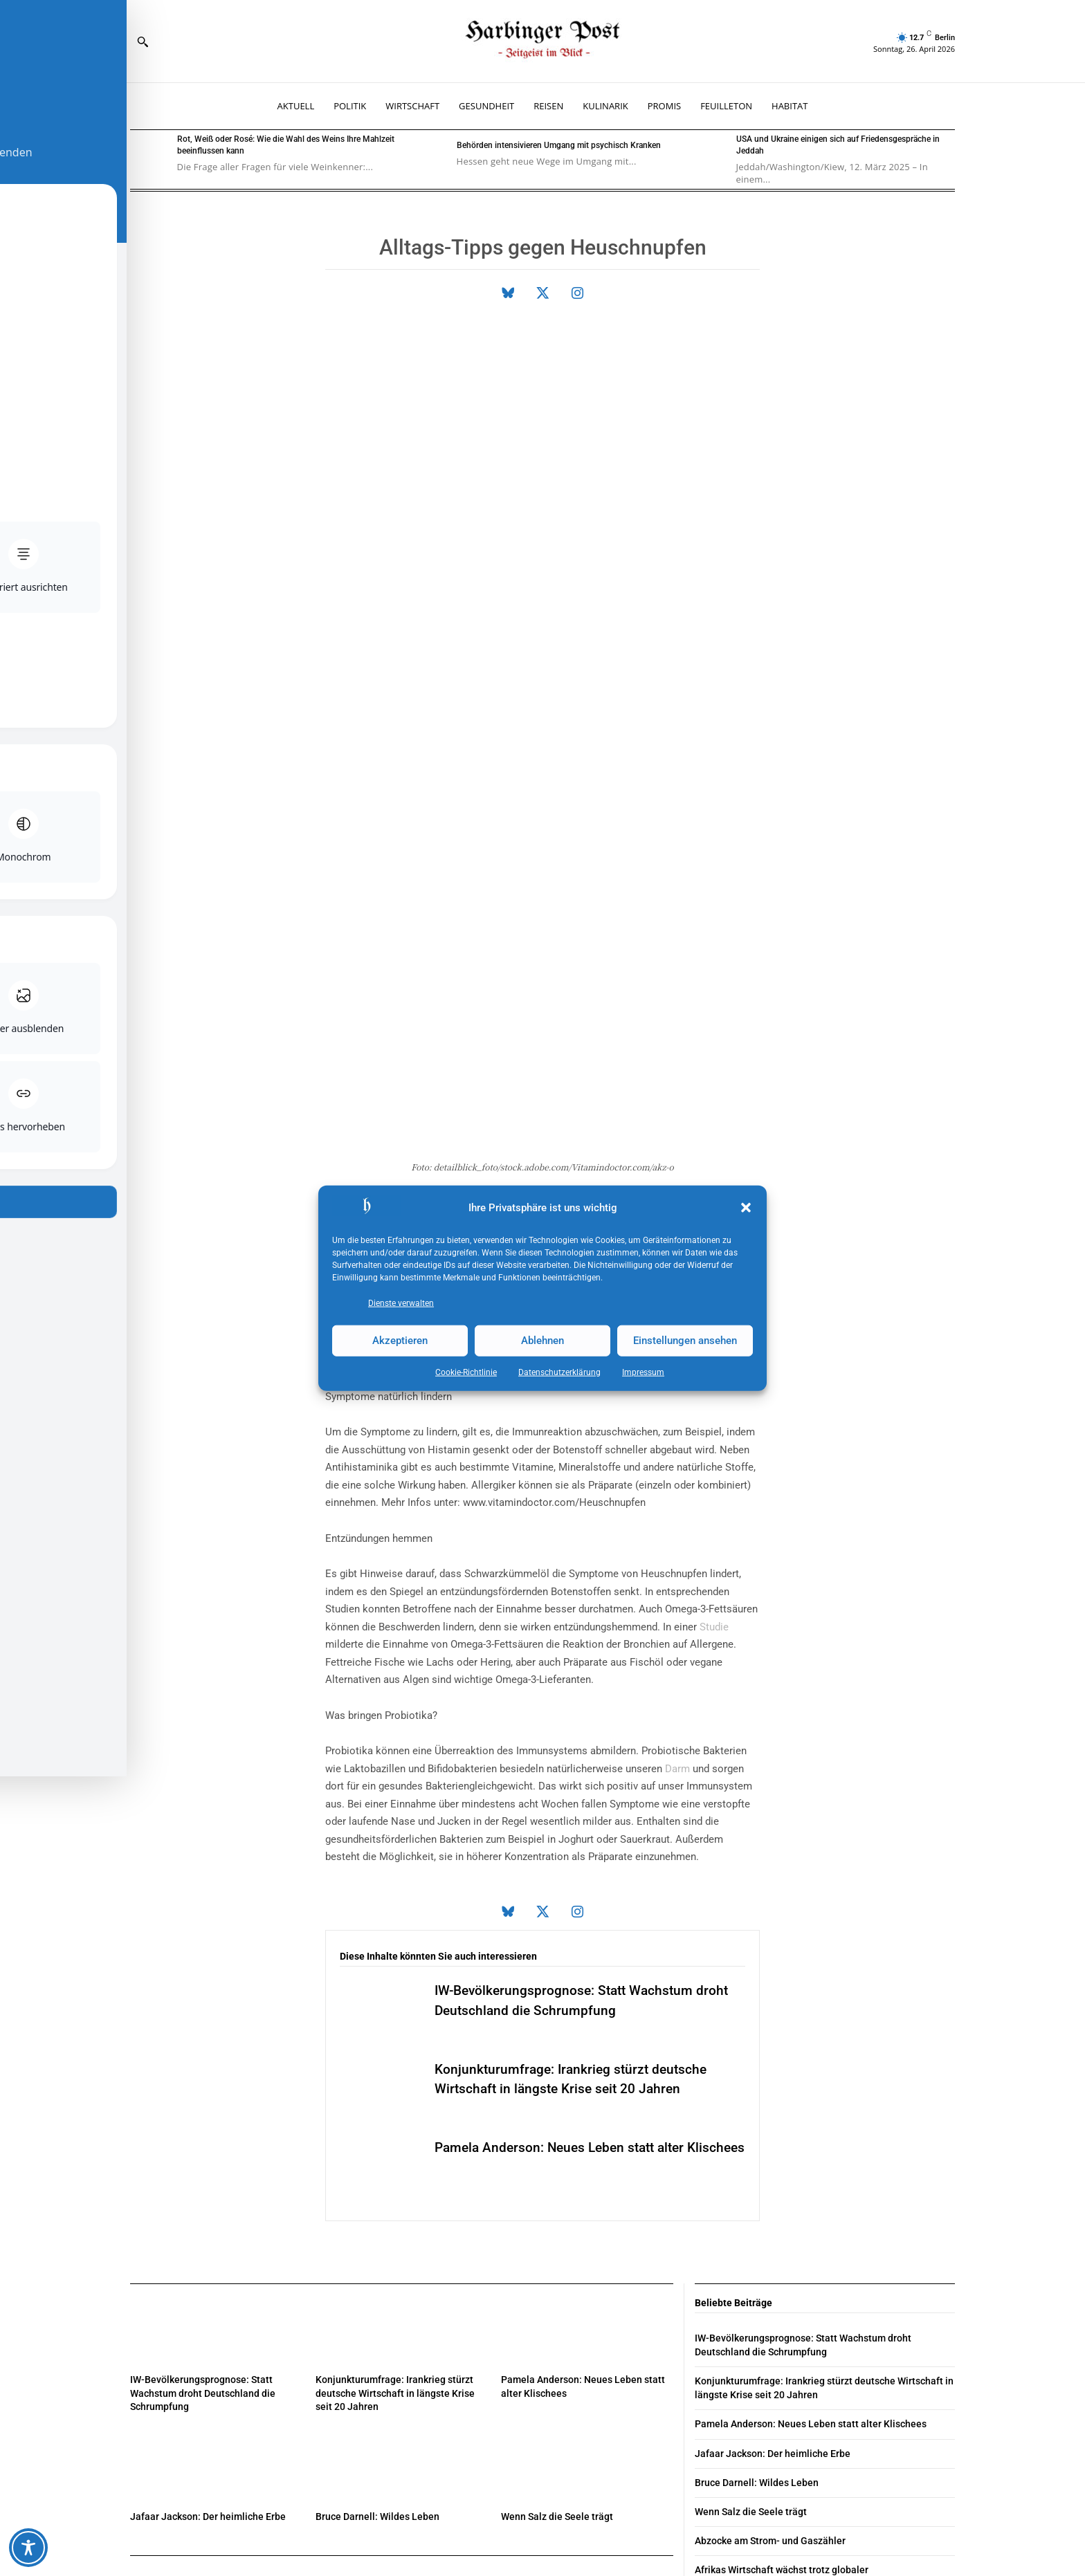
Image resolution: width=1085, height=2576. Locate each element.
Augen (502, 1033)
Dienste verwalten (401, 1302)
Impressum (643, 1372)
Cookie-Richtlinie (466, 1372)
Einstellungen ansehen (685, 1340)
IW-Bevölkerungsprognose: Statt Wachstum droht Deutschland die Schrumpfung (202, 2118)
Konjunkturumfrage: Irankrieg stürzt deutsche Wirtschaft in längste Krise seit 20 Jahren (395, 2118)
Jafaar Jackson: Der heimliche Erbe (208, 2241)
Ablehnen (542, 1340)
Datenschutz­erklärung (559, 1372)
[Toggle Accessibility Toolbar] (28, 2548)
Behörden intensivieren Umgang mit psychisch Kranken (559, 145)
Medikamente (356, 1051)
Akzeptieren (400, 1340)
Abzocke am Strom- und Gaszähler (770, 2263)
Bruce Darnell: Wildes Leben (377, 2241)
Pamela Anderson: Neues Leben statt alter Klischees (811, 2148)
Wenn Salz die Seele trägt (557, 2241)
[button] (746, 1208)
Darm (677, 1494)
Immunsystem (611, 963)
